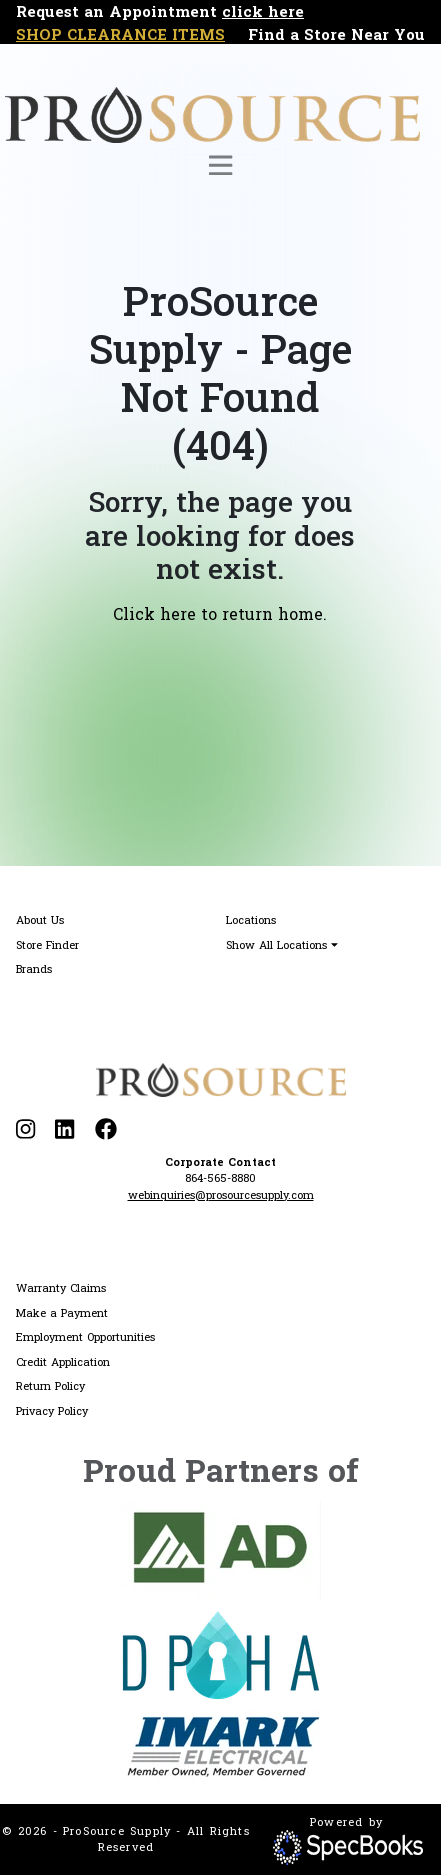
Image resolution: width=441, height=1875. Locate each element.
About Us (40, 919)
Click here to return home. (220, 613)
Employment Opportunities (85, 1336)
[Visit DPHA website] (221, 1655)
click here (263, 11)
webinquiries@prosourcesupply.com (221, 1194)
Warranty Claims (61, 1287)
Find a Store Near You (336, 34)
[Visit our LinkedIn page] (64, 1129)
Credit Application (63, 1361)
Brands (34, 968)
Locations (251, 919)
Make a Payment (62, 1312)
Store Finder (47, 944)
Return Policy (50, 1385)
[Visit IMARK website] (221, 1746)
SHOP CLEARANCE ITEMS (120, 34)
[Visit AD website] (221, 1551)
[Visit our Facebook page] (106, 1129)
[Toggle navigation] (220, 165)
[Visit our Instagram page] (25, 1129)
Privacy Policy (52, 1410)
